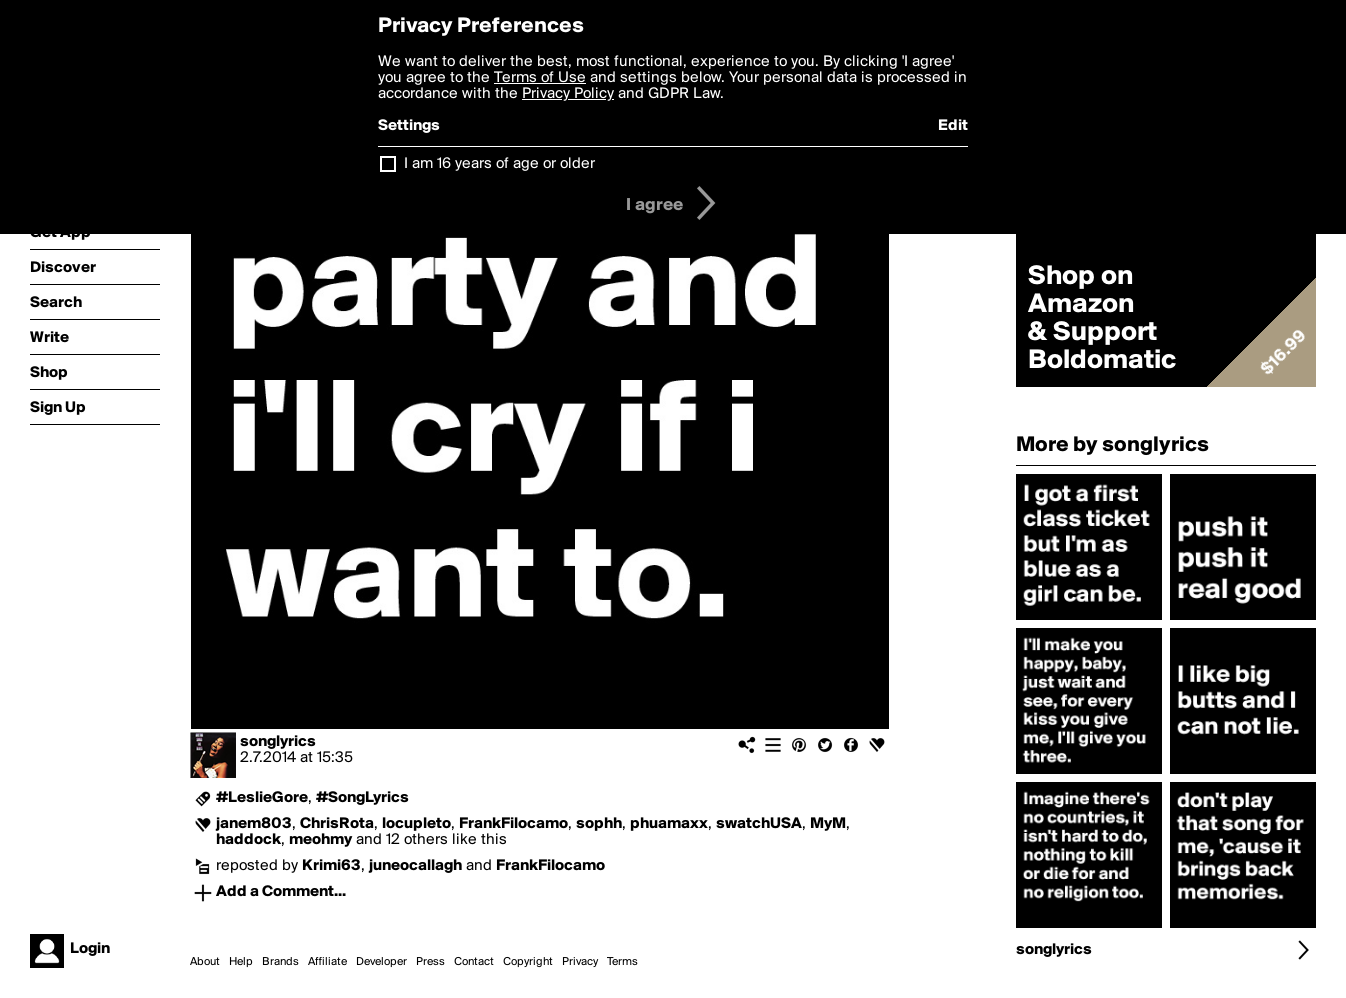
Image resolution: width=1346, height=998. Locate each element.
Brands (280, 962)
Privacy (580, 962)
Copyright (528, 962)
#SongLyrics (362, 798)
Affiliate (327, 962)
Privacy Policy (568, 94)
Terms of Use (540, 78)
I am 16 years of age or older (499, 164)
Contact (474, 962)
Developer (381, 962)
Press (430, 962)
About (205, 962)
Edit (953, 126)
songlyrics (278, 742)
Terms (622, 962)
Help (241, 962)
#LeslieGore (262, 798)
